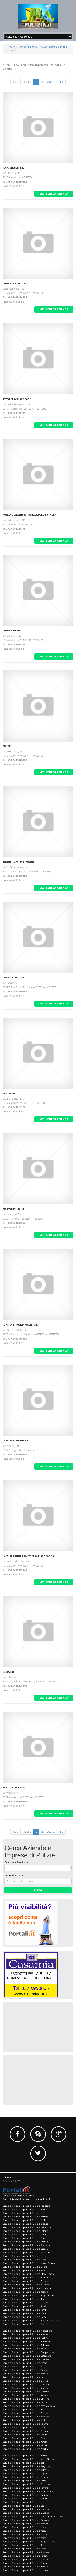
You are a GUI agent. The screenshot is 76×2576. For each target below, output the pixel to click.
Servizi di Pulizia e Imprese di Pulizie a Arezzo (25, 2334)
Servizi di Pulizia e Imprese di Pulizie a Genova (25, 2370)
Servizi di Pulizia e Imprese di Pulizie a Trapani (25, 2559)
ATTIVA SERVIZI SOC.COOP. (17, 399)
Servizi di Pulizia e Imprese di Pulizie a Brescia (25, 2223)
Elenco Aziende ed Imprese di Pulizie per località (26, 2199)
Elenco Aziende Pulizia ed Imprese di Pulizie (43, 46)
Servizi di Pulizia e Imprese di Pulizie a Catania (25, 2230)
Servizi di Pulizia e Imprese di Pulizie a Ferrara (25, 2487)
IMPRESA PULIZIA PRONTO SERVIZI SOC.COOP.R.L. (29, 1556)
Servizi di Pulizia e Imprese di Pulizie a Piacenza (26, 2284)
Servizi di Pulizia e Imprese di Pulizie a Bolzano (26, 2469)
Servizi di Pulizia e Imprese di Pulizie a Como (24, 2234)
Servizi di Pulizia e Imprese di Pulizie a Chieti (24, 2480)
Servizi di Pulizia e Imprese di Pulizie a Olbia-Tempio (28, 2273)
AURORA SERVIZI (12, 630)
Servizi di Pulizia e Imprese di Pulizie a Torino (25, 2434)
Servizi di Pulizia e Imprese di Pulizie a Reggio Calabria (29, 2541)
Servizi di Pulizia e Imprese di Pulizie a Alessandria (27, 2330)
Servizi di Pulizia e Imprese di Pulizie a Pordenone (27, 2288)
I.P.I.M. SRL (8, 1671)
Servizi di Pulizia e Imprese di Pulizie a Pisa (24, 2409)
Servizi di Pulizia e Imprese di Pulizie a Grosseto (26, 2248)
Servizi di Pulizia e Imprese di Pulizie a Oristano (26, 2398)
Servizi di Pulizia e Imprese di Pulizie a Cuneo (25, 2238)
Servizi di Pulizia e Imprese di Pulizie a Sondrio (25, 2306)
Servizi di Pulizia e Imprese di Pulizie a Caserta (25, 2477)
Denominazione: (14, 1875)
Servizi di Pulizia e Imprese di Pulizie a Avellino (25, 2337)
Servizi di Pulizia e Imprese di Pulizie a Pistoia (25, 2534)
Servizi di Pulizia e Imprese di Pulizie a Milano (25, 2266)
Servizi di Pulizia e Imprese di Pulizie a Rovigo (25, 2299)
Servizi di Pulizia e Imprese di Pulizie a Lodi (24, 2505)
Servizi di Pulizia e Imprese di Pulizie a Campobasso (28, 2352)
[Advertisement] (31, 2026)
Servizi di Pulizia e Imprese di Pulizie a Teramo (25, 2555)
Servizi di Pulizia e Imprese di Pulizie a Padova (25, 2523)
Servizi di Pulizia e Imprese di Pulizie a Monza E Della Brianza (33, 2516)
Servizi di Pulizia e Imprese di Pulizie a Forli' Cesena (28, 2491)
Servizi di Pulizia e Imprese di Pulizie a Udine (24, 2316)
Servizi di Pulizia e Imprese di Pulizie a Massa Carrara (29, 2263)
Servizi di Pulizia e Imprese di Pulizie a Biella (24, 2220)
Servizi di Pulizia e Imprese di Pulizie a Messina (26, 2512)
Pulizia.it (10, 46)
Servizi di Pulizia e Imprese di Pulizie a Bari (24, 2462)
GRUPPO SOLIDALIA (13, 1209)
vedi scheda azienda (54, 193)
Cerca (38, 1890)
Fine (61, 81)
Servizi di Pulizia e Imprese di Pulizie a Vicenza (25, 2324)
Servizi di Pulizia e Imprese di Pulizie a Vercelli (25, 2445)
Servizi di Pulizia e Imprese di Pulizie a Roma (24, 2545)
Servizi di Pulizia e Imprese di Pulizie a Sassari (25, 2548)
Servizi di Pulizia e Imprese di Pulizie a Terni (24, 2309)
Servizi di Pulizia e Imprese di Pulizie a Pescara (26, 2530)
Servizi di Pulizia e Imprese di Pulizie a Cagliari (25, 2473)
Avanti (50, 81)
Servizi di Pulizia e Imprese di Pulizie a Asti (23, 2213)
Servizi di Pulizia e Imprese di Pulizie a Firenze (25, 2241)
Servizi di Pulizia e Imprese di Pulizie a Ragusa (25, 2291)
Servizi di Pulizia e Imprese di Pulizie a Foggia (25, 2366)
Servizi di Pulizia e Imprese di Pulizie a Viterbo (25, 2448)
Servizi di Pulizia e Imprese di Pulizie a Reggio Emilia (28, 2295)
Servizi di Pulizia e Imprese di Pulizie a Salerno (25, 2423)
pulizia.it (7, 2177)
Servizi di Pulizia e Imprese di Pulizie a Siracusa (26, 2552)
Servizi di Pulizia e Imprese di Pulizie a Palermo (26, 2277)
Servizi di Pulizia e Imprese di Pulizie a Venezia (25, 2566)
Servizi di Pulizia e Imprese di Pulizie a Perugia (25, 2281)
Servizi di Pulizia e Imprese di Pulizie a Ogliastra (26, 2520)
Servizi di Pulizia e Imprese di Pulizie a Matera (25, 2388)
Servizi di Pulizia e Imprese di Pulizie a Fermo (25, 2362)
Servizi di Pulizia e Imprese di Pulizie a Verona (25, 2570)
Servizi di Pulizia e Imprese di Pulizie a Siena (24, 2427)
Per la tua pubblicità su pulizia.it (18, 2195)
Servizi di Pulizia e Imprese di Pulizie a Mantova (26, 2509)
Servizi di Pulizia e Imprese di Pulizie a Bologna (26, 2345)
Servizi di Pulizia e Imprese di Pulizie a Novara (25, 2395)
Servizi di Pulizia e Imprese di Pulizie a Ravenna (26, 2416)
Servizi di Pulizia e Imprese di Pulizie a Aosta (24, 2209)
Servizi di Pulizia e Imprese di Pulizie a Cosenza (26, 2359)
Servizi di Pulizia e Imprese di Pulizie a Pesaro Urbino (29, 2405)
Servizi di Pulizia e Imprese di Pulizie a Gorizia (25, 2494)
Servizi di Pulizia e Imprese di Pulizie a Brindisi (25, 2348)
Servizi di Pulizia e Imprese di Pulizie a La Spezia (26, 2252)
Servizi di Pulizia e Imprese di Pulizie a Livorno (25, 2380)
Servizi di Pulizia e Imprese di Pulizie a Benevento (27, 2341)
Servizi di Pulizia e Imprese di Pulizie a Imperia (25, 2373)
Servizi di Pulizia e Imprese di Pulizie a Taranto (25, 2431)
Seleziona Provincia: (16, 1862)
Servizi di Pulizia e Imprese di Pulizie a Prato (24, 2537)
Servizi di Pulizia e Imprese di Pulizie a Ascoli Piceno (28, 2459)
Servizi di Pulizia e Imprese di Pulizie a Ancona (25, 2455)
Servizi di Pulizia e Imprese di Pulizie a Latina (25, 2377)
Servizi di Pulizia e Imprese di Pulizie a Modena (26, 2391)
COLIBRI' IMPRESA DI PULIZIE (18, 862)
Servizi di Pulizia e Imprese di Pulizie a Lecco (24, 2256)
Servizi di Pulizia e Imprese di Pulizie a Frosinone (26, 2245)
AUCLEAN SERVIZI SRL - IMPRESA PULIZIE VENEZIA (29, 514)
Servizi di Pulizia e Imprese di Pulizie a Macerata (26, 2384)
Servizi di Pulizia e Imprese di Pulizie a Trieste (25, 2563)
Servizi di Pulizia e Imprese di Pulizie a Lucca (24, 2259)
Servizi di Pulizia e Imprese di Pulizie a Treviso (25, 2438)
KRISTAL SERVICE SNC (14, 1787)
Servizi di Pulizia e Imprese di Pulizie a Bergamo (26, 2466)
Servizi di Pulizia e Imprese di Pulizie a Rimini (25, 2420)
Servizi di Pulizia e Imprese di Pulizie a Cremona (26, 2484)
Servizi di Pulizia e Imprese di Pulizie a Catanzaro (27, 2355)
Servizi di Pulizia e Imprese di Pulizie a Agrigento (26, 2205)
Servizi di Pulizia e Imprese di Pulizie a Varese (25, 2441)
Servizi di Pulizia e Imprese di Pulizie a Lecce (24, 2502)
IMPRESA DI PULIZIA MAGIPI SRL (20, 1324)
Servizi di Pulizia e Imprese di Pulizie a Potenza (26, 2413)
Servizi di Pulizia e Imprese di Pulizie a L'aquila (25, 2498)
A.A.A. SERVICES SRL (13, 167)
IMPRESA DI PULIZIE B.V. (15, 1440)
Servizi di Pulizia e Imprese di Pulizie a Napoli (25, 2270)
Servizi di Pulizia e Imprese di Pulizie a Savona (25, 2302)
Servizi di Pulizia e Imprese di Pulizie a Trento (25, 2313)
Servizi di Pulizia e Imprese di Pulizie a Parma (25, 2402)
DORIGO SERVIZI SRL (14, 977)
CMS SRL (7, 746)
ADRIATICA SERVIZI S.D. (15, 283)
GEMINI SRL (9, 1093)
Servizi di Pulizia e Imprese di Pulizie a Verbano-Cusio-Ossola (33, 2320)
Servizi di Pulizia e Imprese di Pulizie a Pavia (24, 2527)
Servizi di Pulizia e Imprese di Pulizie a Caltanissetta (28, 2227)
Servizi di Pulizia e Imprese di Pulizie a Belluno (25, 2216)
